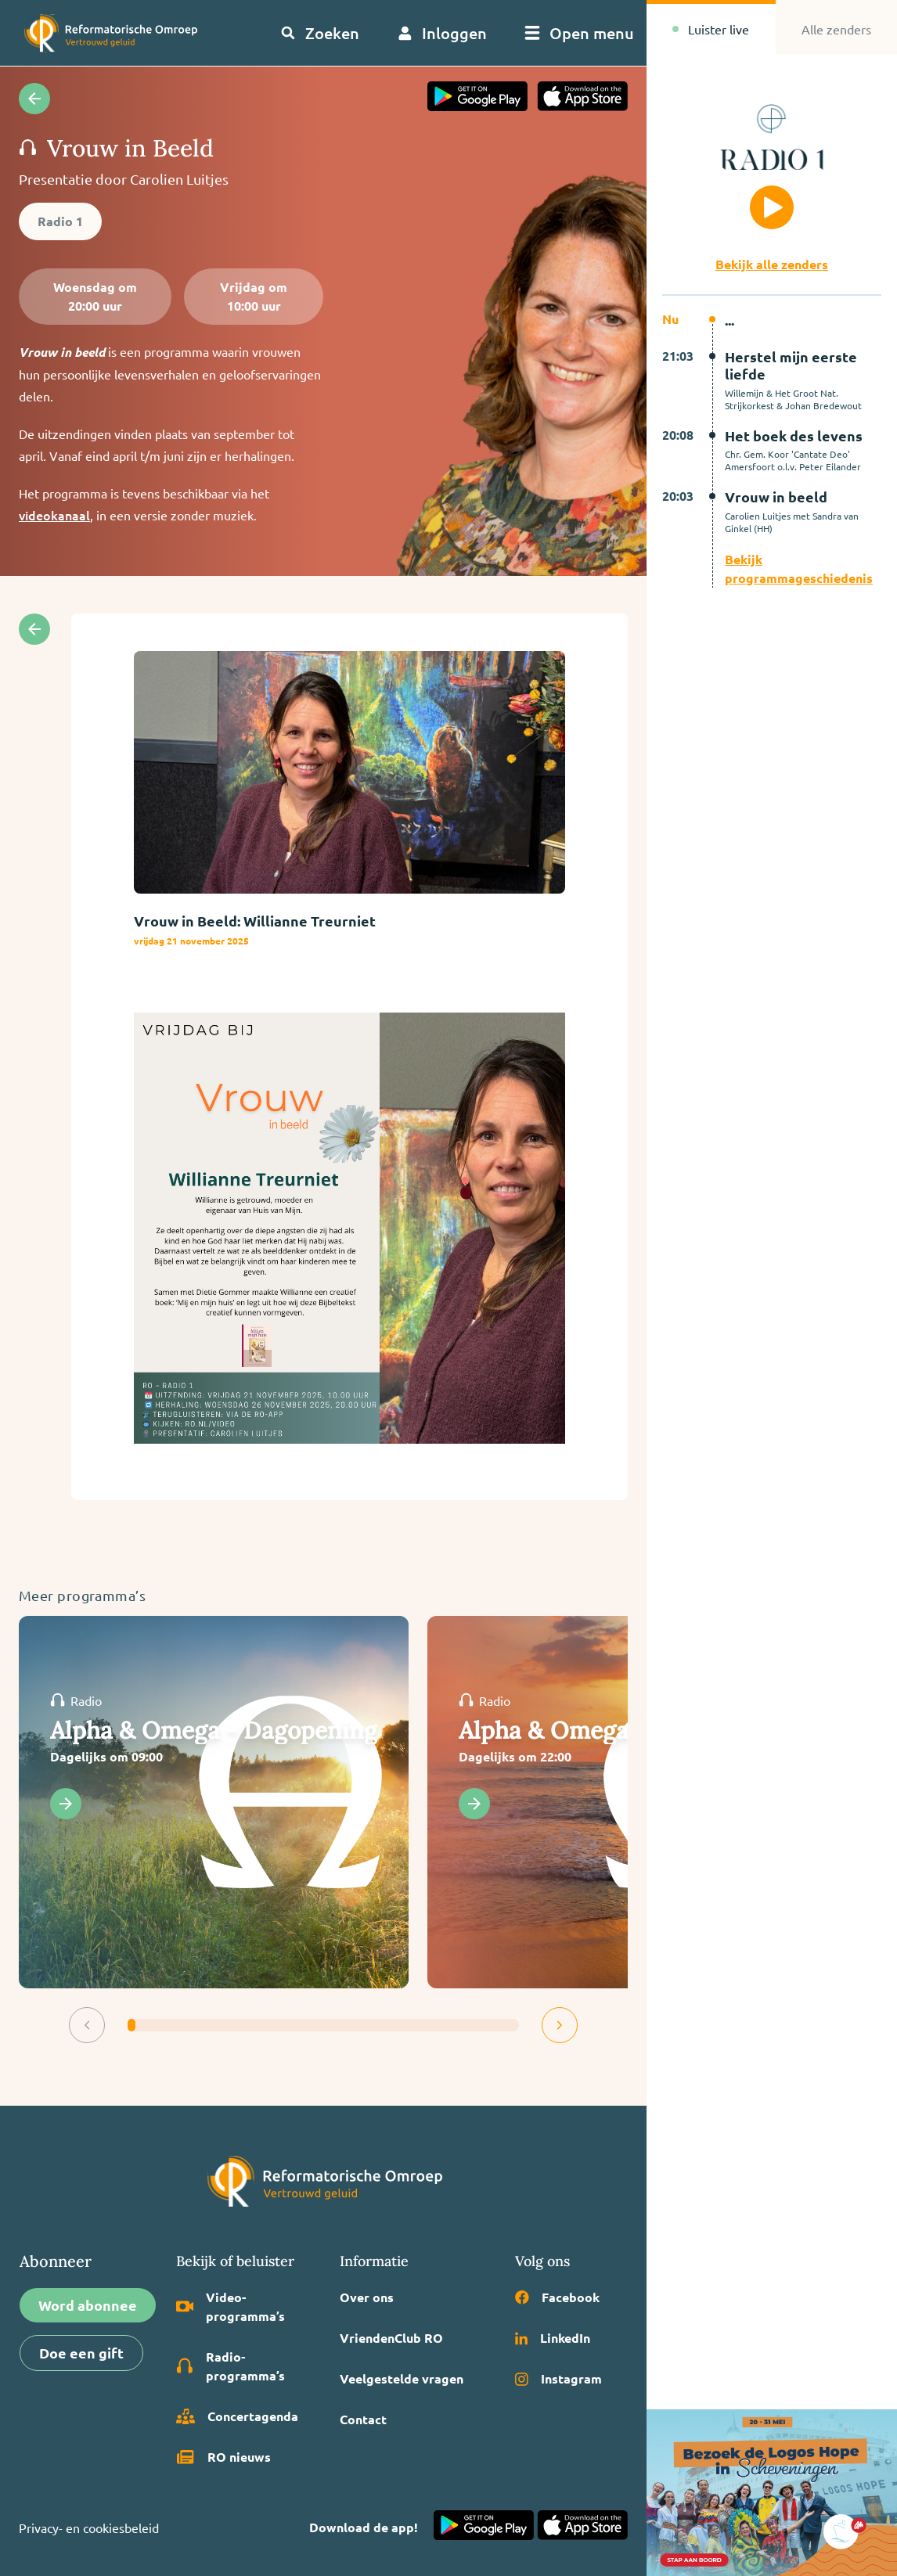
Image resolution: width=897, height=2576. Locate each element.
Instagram (558, 2378)
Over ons (367, 2297)
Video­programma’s (231, 2306)
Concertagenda (237, 2416)
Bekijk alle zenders (771, 264)
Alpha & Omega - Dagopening (213, 1730)
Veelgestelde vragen (401, 2378)
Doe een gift (81, 2353)
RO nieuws (223, 2457)
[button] (87, 2025)
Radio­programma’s (231, 2366)
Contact (363, 2419)
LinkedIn (552, 2338)
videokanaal (54, 514)
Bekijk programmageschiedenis (799, 568)
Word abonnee (87, 2305)
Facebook (557, 2297)
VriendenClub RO (391, 2338)
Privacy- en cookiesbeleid (89, 2527)
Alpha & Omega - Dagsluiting (619, 1730)
